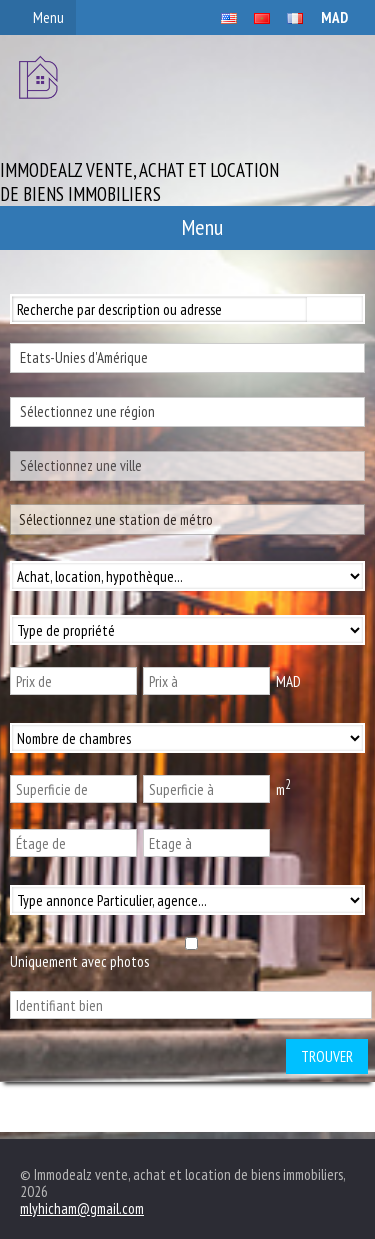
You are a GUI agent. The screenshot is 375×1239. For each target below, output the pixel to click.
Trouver (327, 1056)
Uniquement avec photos (79, 961)
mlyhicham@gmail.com (82, 1208)
